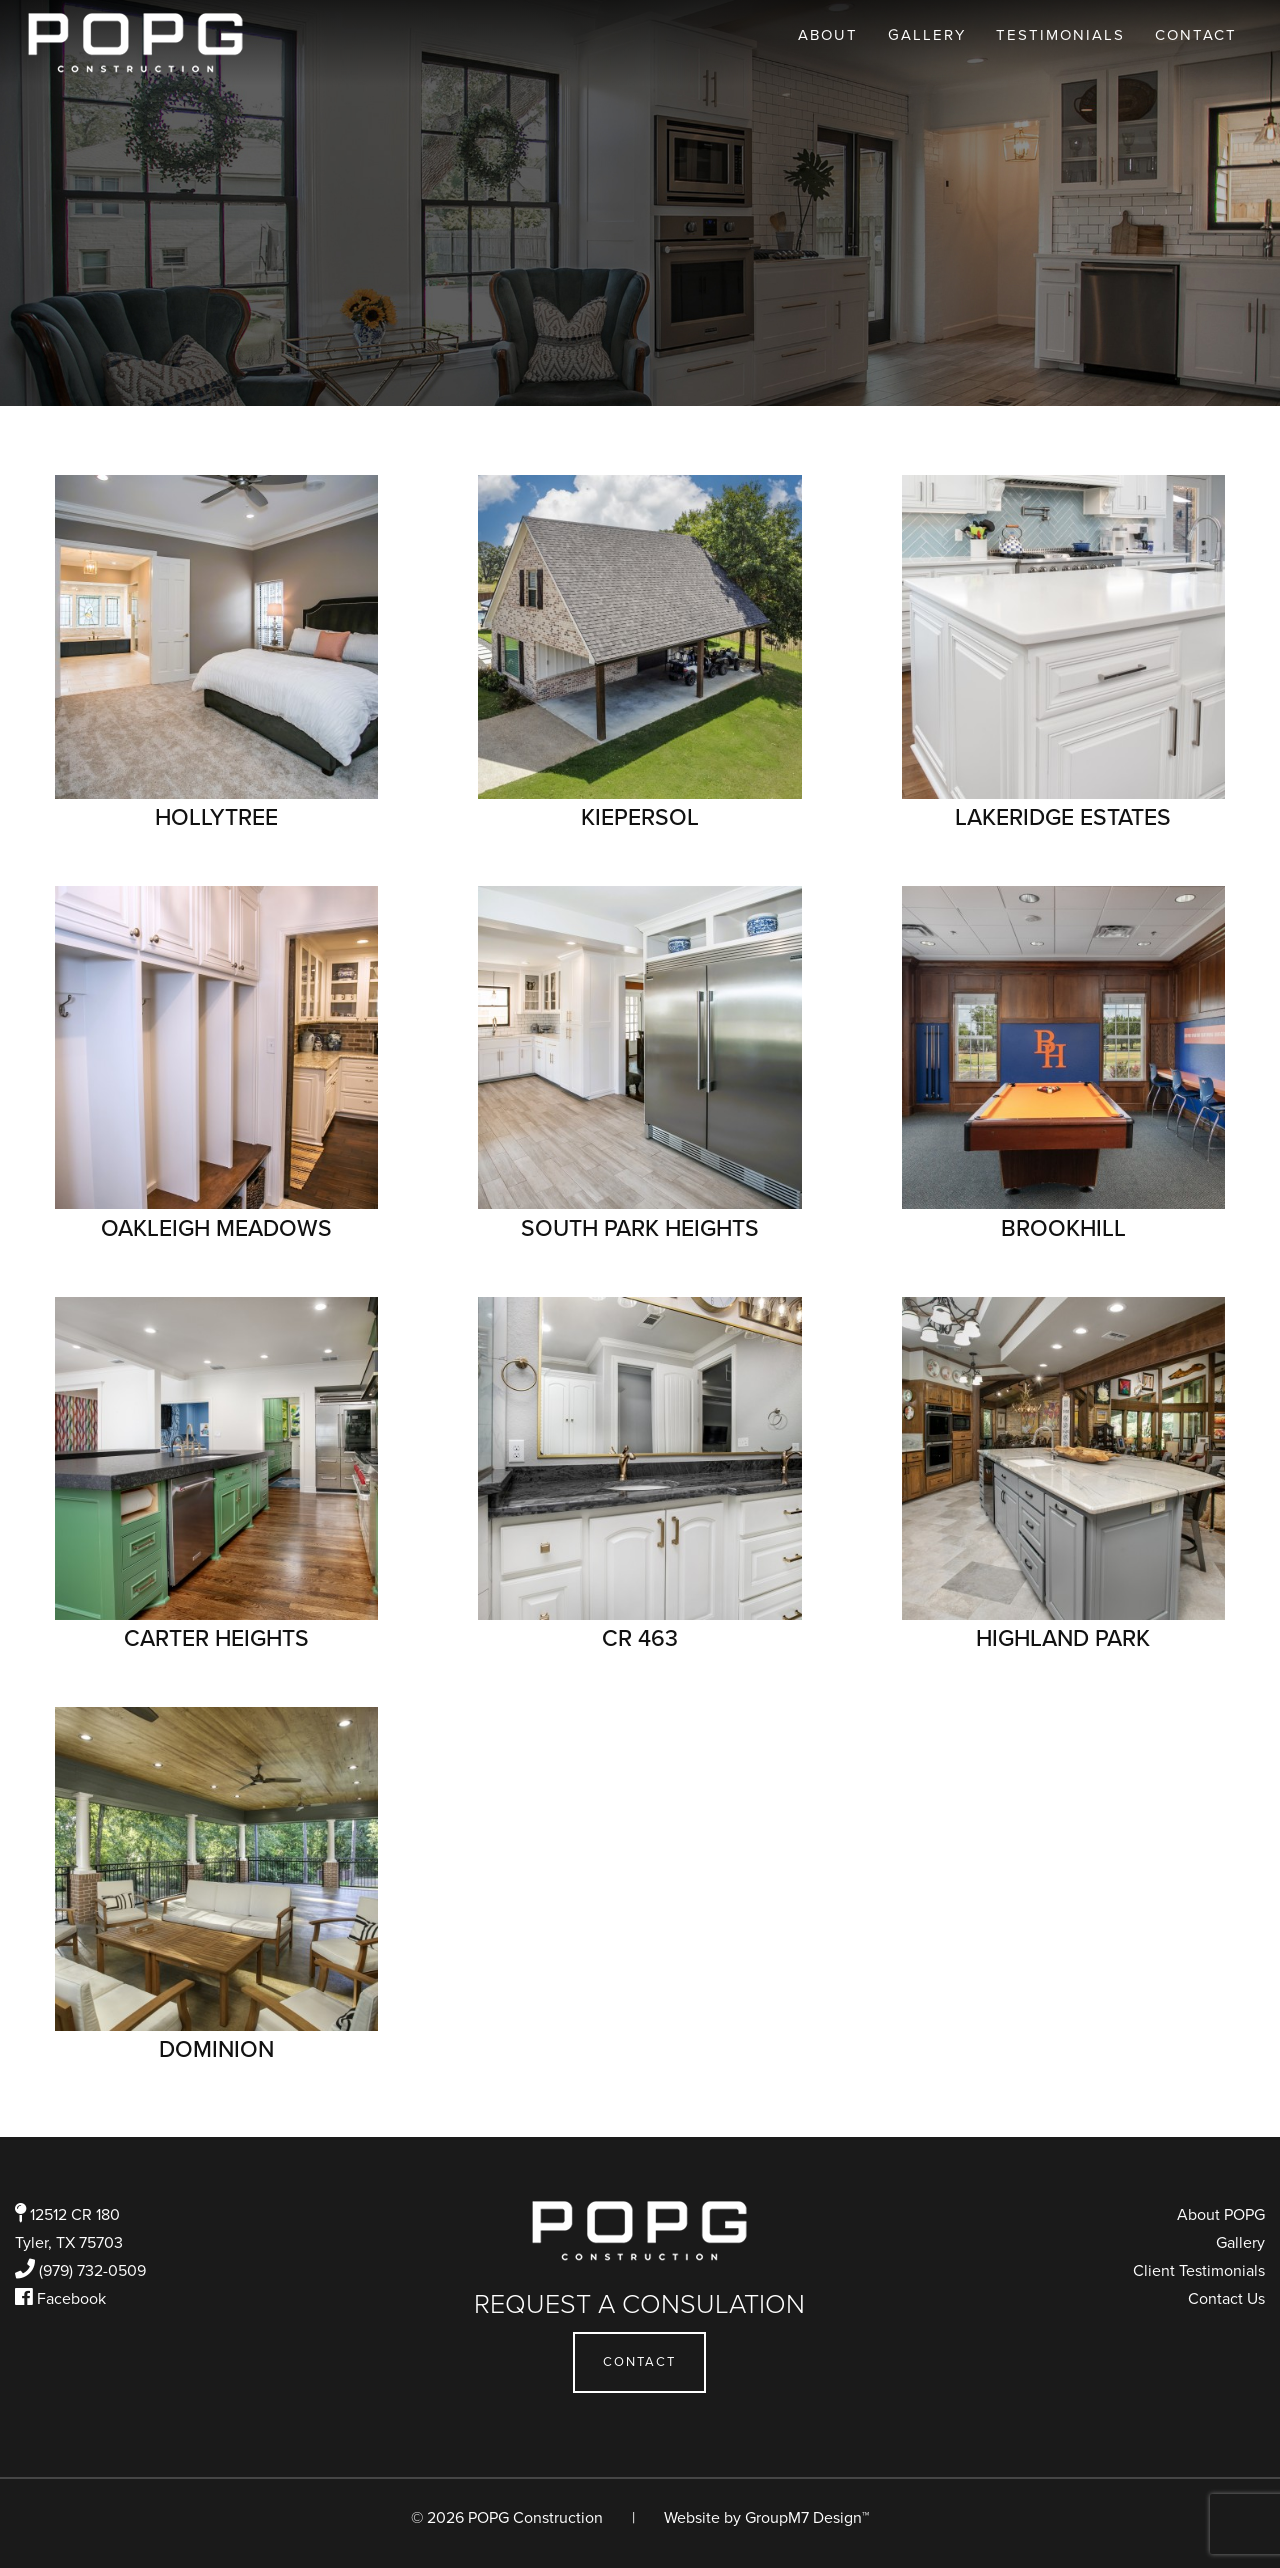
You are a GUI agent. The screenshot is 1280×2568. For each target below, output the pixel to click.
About (828, 35)
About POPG (1221, 2215)
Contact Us (1226, 2299)
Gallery (927, 35)
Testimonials (1060, 35)
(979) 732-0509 (92, 2271)
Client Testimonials (1199, 2271)
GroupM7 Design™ (807, 2518)
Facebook (71, 2299)
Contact (1196, 35)
